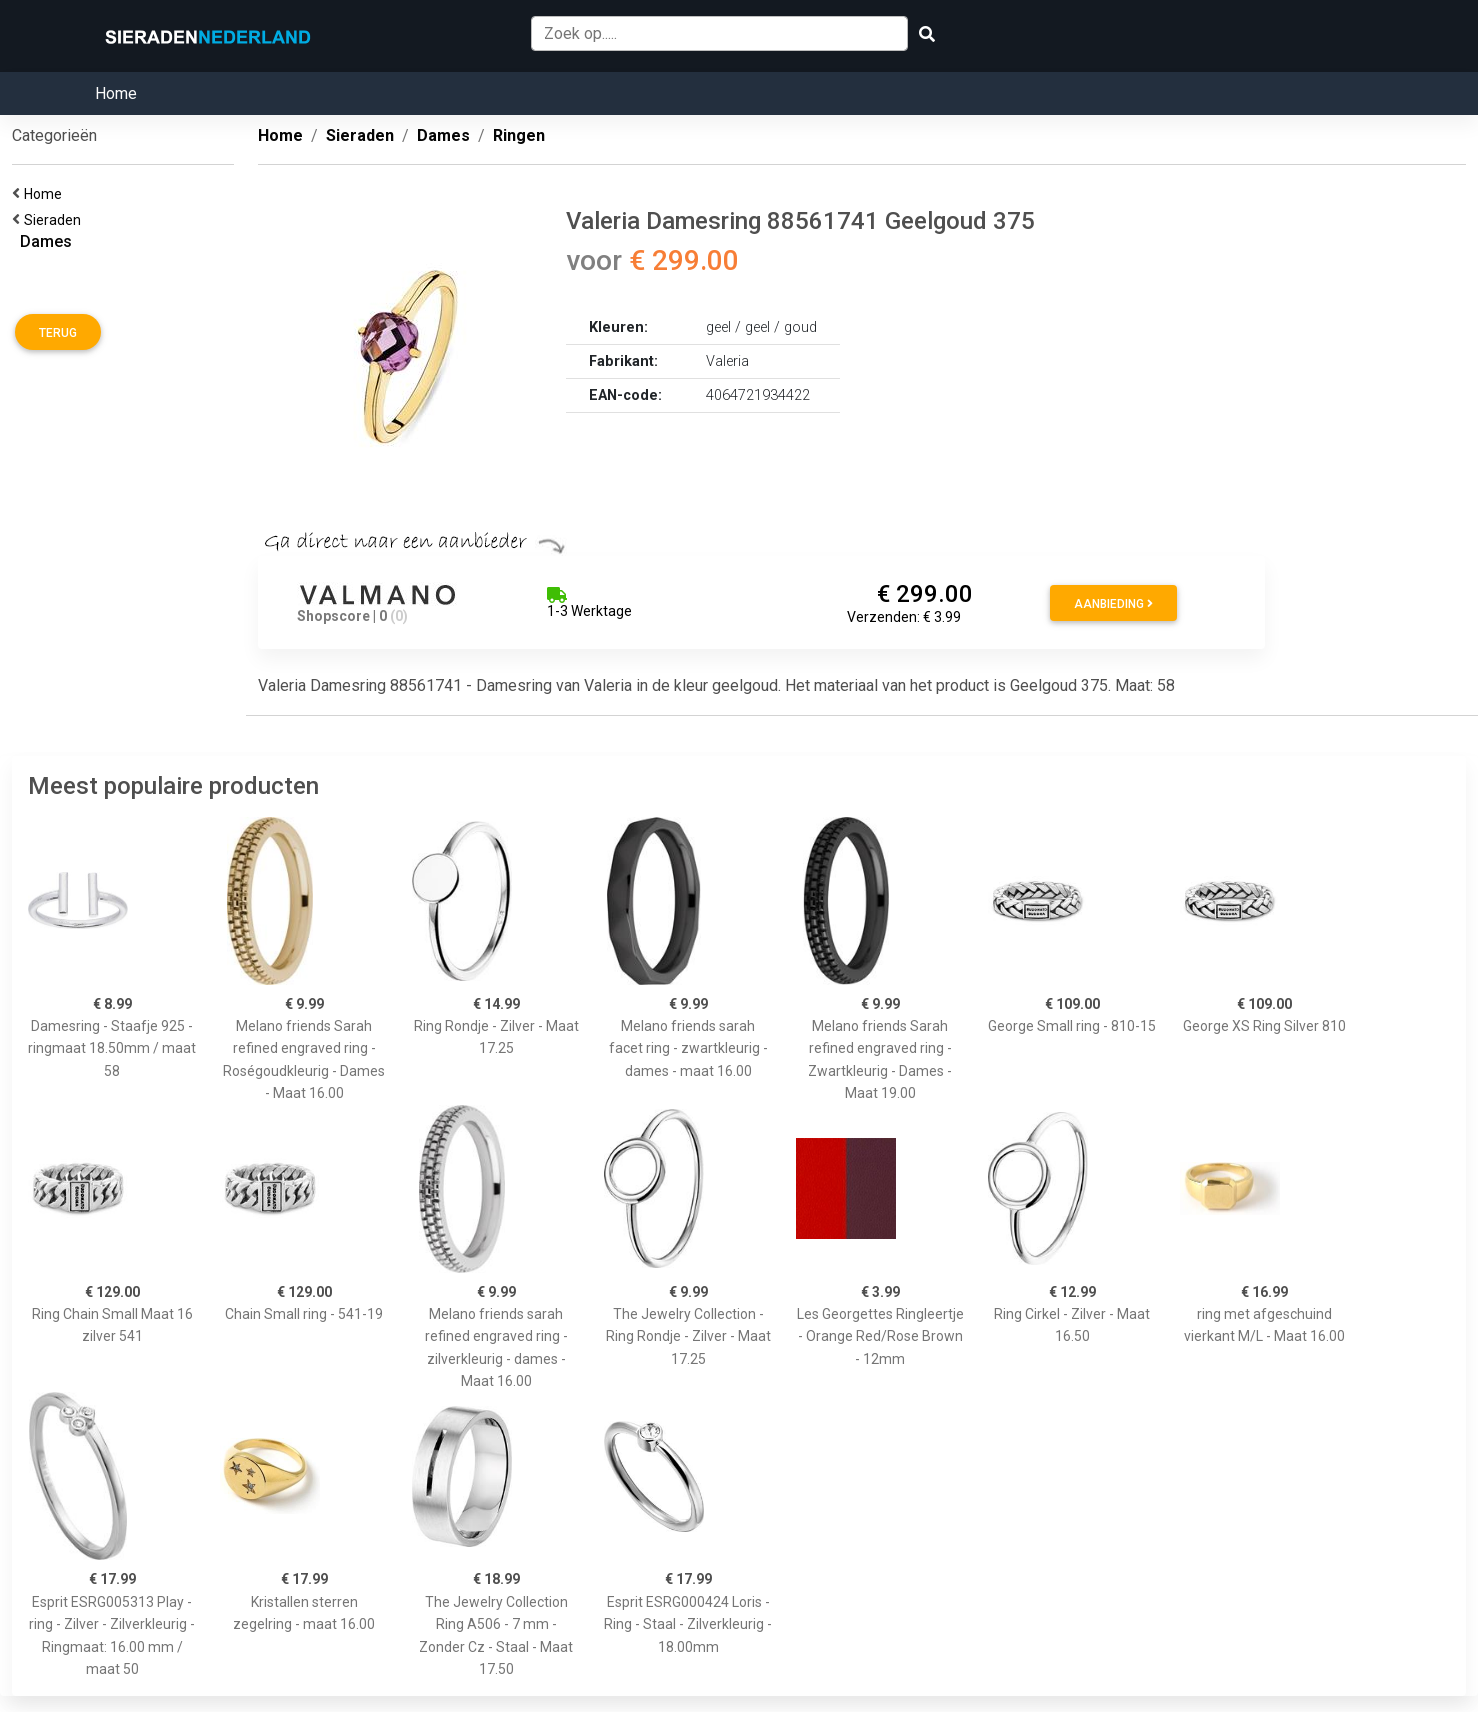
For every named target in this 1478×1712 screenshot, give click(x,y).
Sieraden (55, 220)
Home (116, 93)
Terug (58, 333)
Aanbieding (1113, 604)
